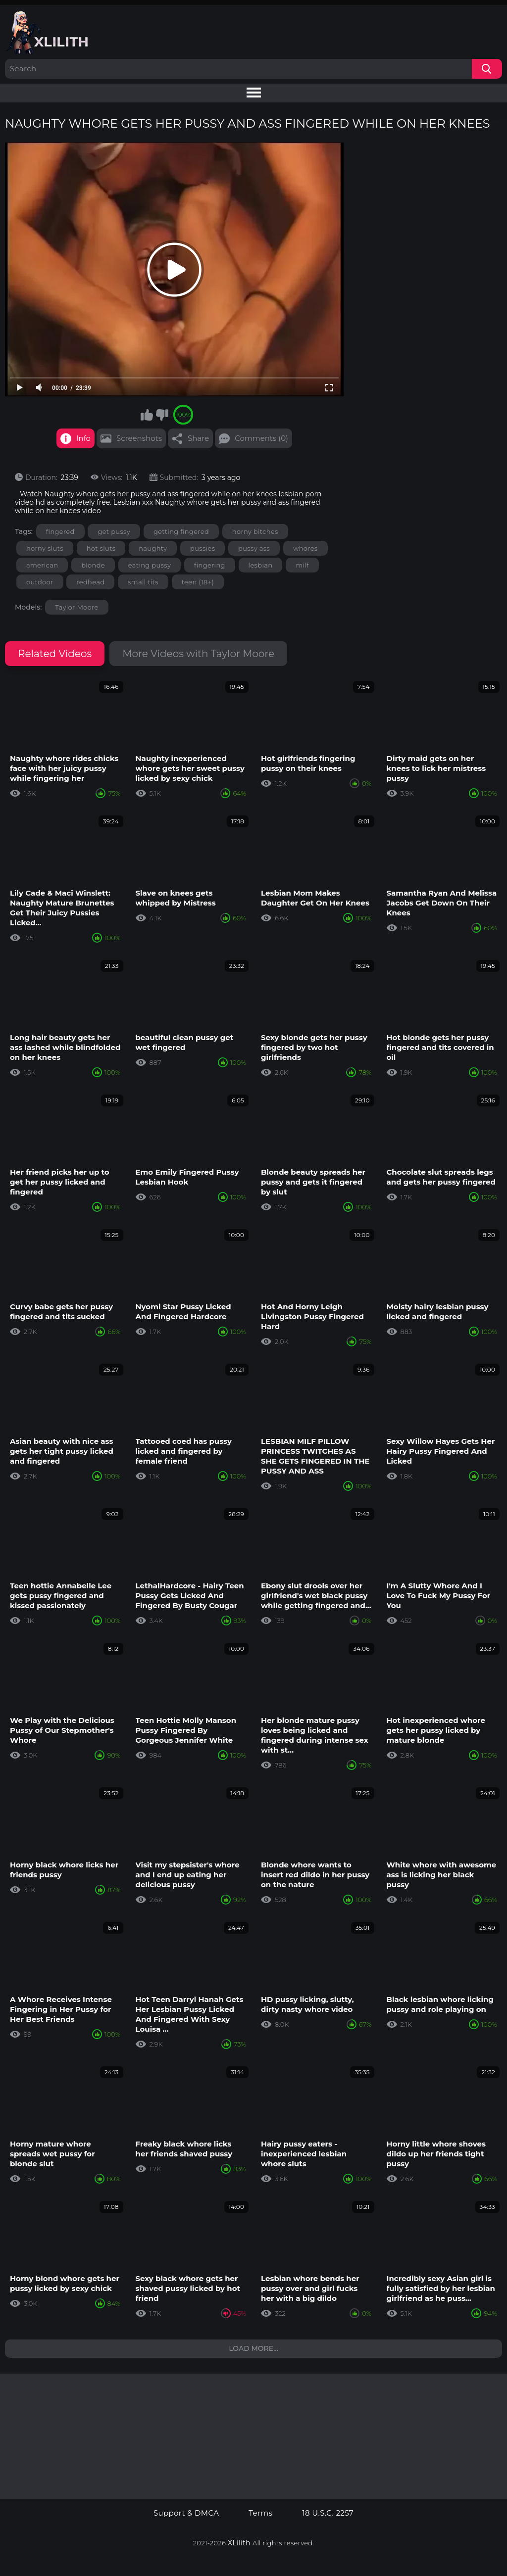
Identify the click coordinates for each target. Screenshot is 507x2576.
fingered (60, 531)
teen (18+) (198, 582)
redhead (90, 582)
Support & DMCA (186, 2513)
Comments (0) (261, 438)
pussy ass (254, 548)
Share (198, 438)
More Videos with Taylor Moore (198, 654)
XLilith (239, 2542)
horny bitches (255, 531)
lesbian (261, 565)
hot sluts (101, 548)
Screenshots (139, 438)
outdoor (39, 582)
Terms (260, 2513)
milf (302, 565)
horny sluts (44, 548)
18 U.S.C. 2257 (328, 2513)
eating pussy (149, 565)
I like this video (146, 414)
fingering (209, 565)
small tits (143, 582)
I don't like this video (161, 414)
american (42, 565)
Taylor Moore (76, 607)
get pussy (114, 531)
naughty (153, 548)
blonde (93, 565)
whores (305, 548)
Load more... (253, 2348)
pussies (202, 548)
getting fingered (181, 531)
